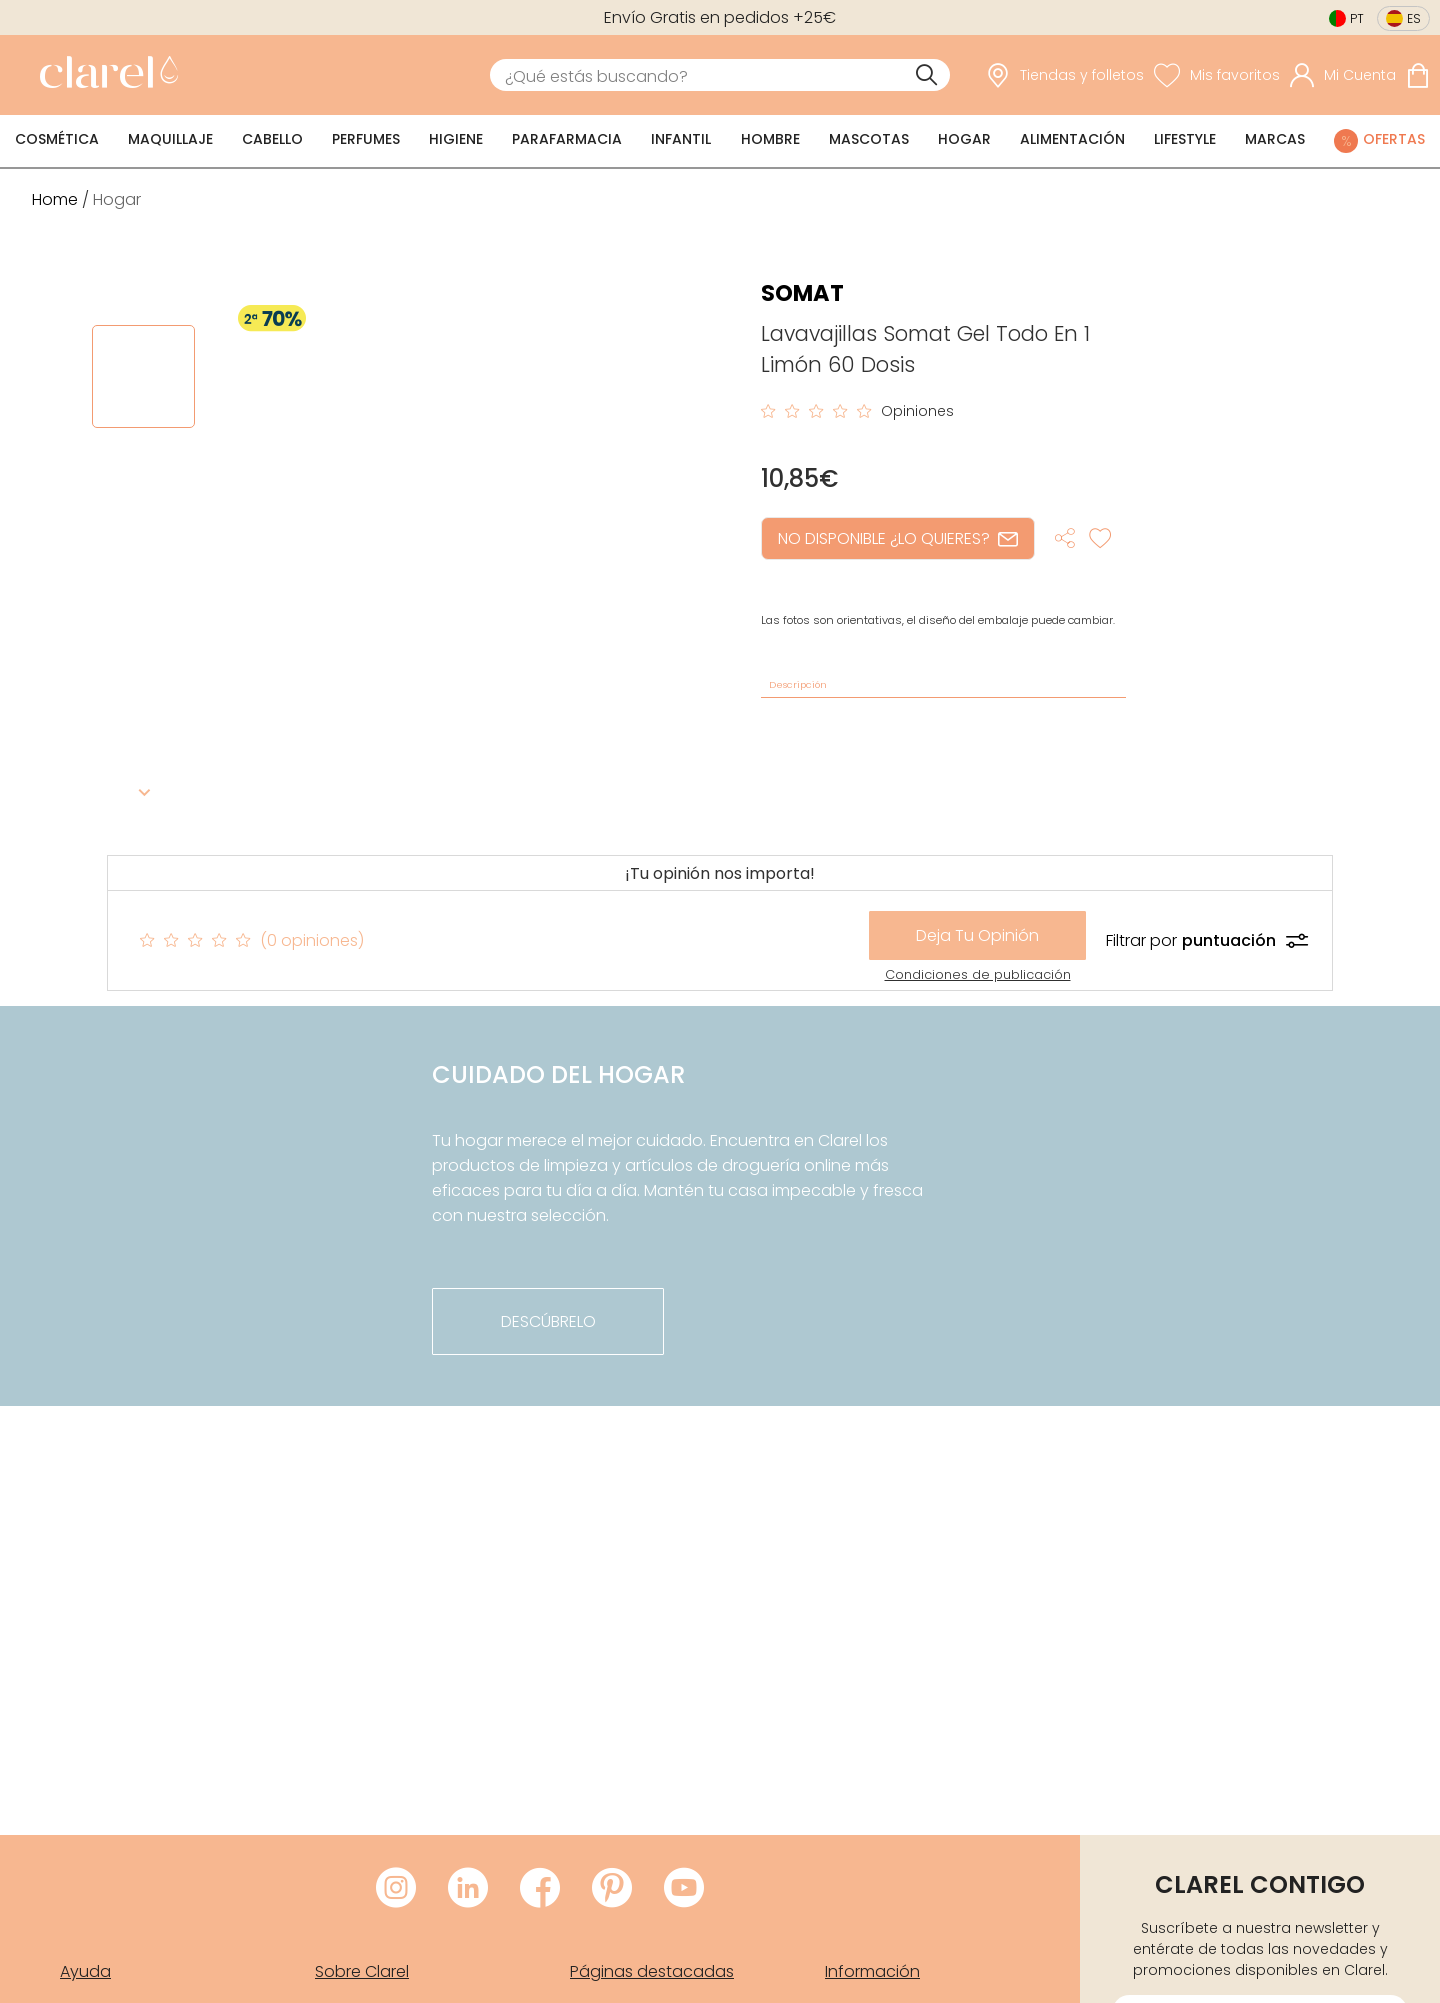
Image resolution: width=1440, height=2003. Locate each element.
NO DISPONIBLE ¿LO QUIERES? (898, 538)
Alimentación (1072, 139)
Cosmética (57, 139)
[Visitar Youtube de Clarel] (684, 1889)
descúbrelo (548, 1321)
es (1414, 18)
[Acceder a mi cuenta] (1343, 75)
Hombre (770, 139)
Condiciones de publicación (978, 974)
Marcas (1275, 139)
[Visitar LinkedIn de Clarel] (468, 1889)
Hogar (964, 139)
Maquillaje (170, 139)
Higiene (456, 139)
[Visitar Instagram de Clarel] (396, 1889)
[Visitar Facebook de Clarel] (540, 1889)
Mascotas (869, 139)
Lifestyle (1185, 139)
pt (1357, 18)
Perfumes (366, 139)
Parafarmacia (567, 139)
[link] (104, 75)
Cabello (272, 139)
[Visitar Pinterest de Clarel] (612, 1889)
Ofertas (1394, 139)
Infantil (681, 139)
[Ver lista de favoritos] (1217, 75)
